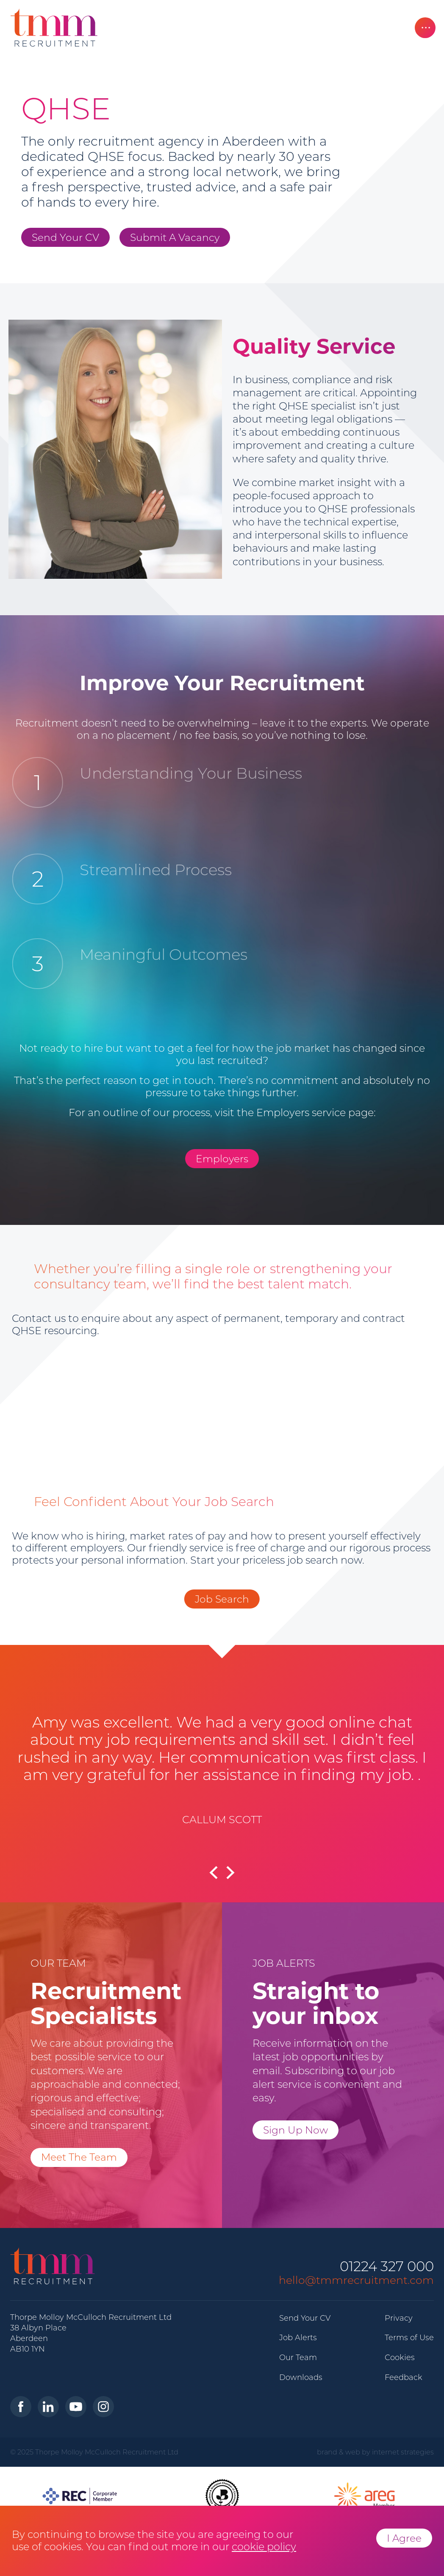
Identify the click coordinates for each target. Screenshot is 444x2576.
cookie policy (264, 2546)
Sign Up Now (295, 2130)
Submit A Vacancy (174, 237)
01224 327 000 (387, 2267)
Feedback (403, 2377)
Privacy (399, 2318)
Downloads (300, 2377)
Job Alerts (298, 2337)
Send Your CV (65, 237)
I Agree (404, 2538)
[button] (236, 1876)
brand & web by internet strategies (375, 2452)
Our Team (298, 2357)
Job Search (222, 1599)
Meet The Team (79, 2157)
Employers (222, 1159)
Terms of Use (409, 2337)
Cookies (400, 2357)
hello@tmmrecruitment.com (356, 2280)
